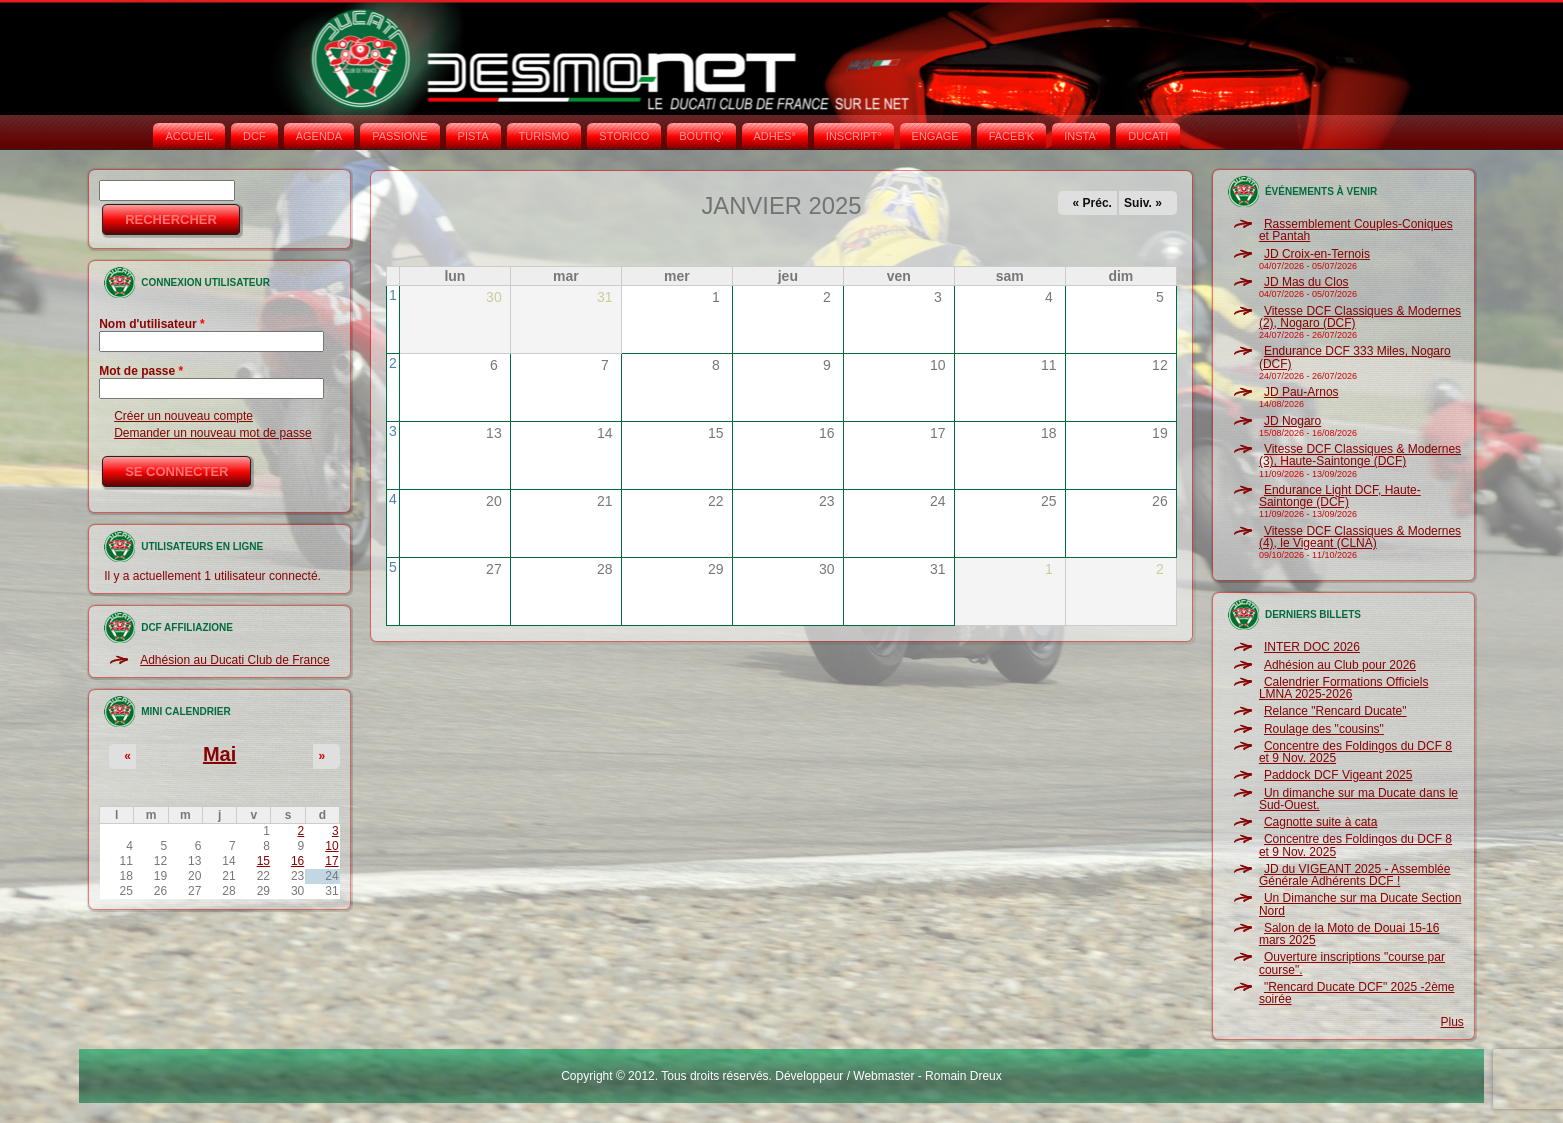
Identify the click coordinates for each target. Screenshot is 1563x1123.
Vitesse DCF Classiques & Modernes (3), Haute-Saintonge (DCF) (1360, 455)
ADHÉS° (775, 136)
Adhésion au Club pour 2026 (1340, 665)
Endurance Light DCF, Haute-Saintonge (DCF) (1340, 496)
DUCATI (1148, 136)
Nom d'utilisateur (152, 324)
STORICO (624, 136)
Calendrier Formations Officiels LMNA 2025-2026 (1344, 688)
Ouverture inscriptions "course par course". (1352, 963)
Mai (219, 754)
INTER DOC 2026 (1312, 647)
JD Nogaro (1292, 421)
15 (263, 861)
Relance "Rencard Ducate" (1335, 711)
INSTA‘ (1081, 136)
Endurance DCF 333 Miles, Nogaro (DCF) (1355, 357)
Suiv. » (1143, 203)
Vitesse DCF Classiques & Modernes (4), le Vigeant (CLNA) (1360, 537)
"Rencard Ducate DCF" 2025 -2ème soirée (1357, 993)
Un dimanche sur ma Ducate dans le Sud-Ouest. (1358, 799)
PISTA (473, 136)
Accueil (189, 136)
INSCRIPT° (854, 136)
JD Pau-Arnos (1301, 392)
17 (331, 861)
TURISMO (544, 136)
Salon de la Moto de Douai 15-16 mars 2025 (1349, 934)
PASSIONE (399, 136)
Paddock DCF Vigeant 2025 (1338, 775)
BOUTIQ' (701, 136)
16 (297, 861)
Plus (1452, 1022)
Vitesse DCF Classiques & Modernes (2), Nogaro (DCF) (1360, 317)
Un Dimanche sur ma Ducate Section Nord (1360, 904)
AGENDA (319, 136)
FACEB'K (1012, 136)
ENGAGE (935, 136)
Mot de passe (141, 371)
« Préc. (1092, 203)
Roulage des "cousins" (1324, 729)
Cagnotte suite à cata (1320, 822)
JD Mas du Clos (1306, 282)
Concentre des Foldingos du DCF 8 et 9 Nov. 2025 (1355, 752)
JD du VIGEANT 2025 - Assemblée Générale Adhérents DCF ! (1355, 875)
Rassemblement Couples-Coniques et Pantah (1356, 230)
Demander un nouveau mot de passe (212, 433)
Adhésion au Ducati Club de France (234, 660)
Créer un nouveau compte (183, 416)
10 (331, 846)
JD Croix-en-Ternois (1317, 254)
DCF (254, 136)
